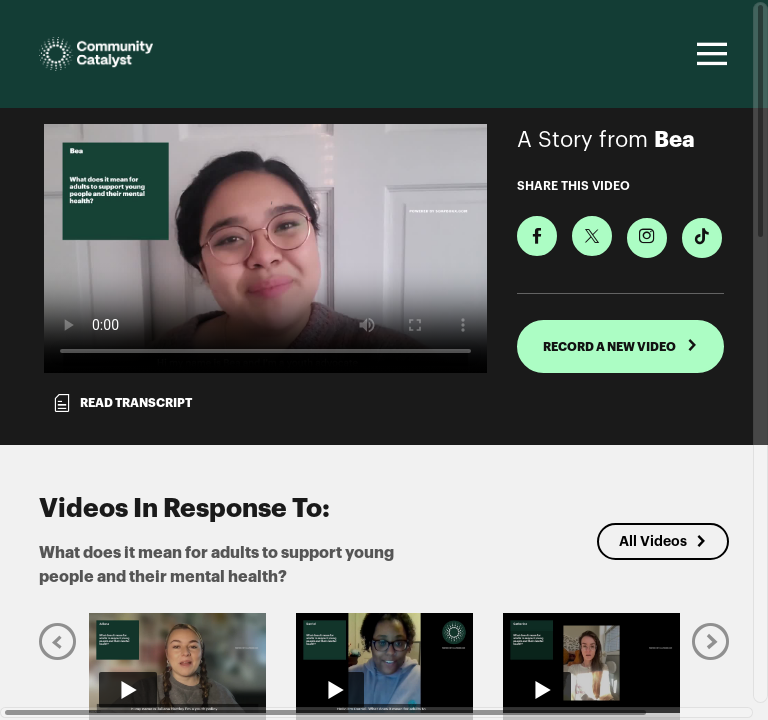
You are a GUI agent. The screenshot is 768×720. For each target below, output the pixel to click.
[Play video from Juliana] (177, 663)
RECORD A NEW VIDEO (620, 346)
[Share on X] (592, 236)
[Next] (710, 641)
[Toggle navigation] (709, 54)
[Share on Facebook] (537, 236)
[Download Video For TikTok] (702, 238)
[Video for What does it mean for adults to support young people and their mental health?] (265, 248)
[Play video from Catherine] (591, 663)
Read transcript (122, 403)
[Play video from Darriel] (384, 663)
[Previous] (57, 641)
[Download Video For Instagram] (647, 238)
